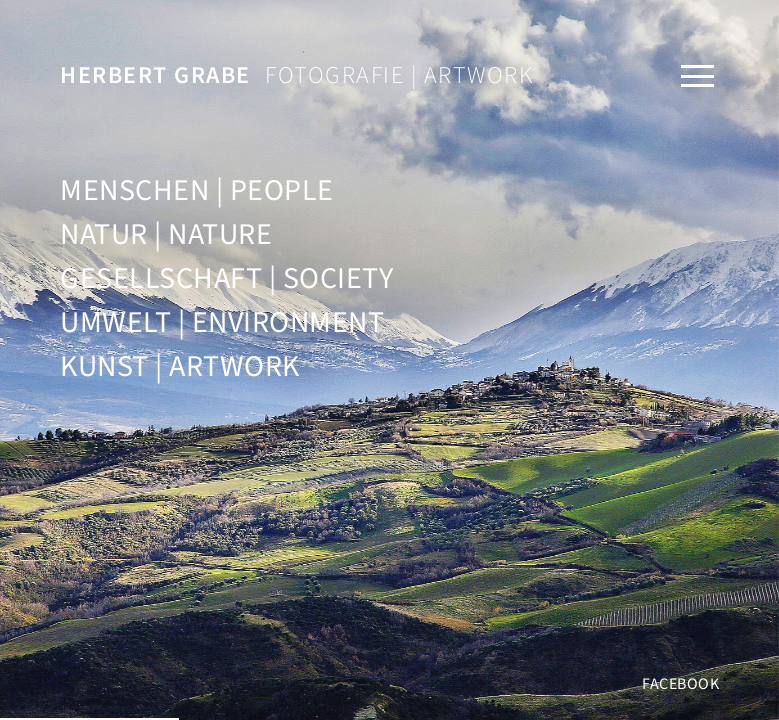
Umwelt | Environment (222, 322)
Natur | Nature (166, 234)
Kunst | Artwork (180, 366)
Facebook (680, 684)
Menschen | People (197, 190)
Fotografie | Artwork (296, 75)
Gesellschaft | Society (226, 278)
